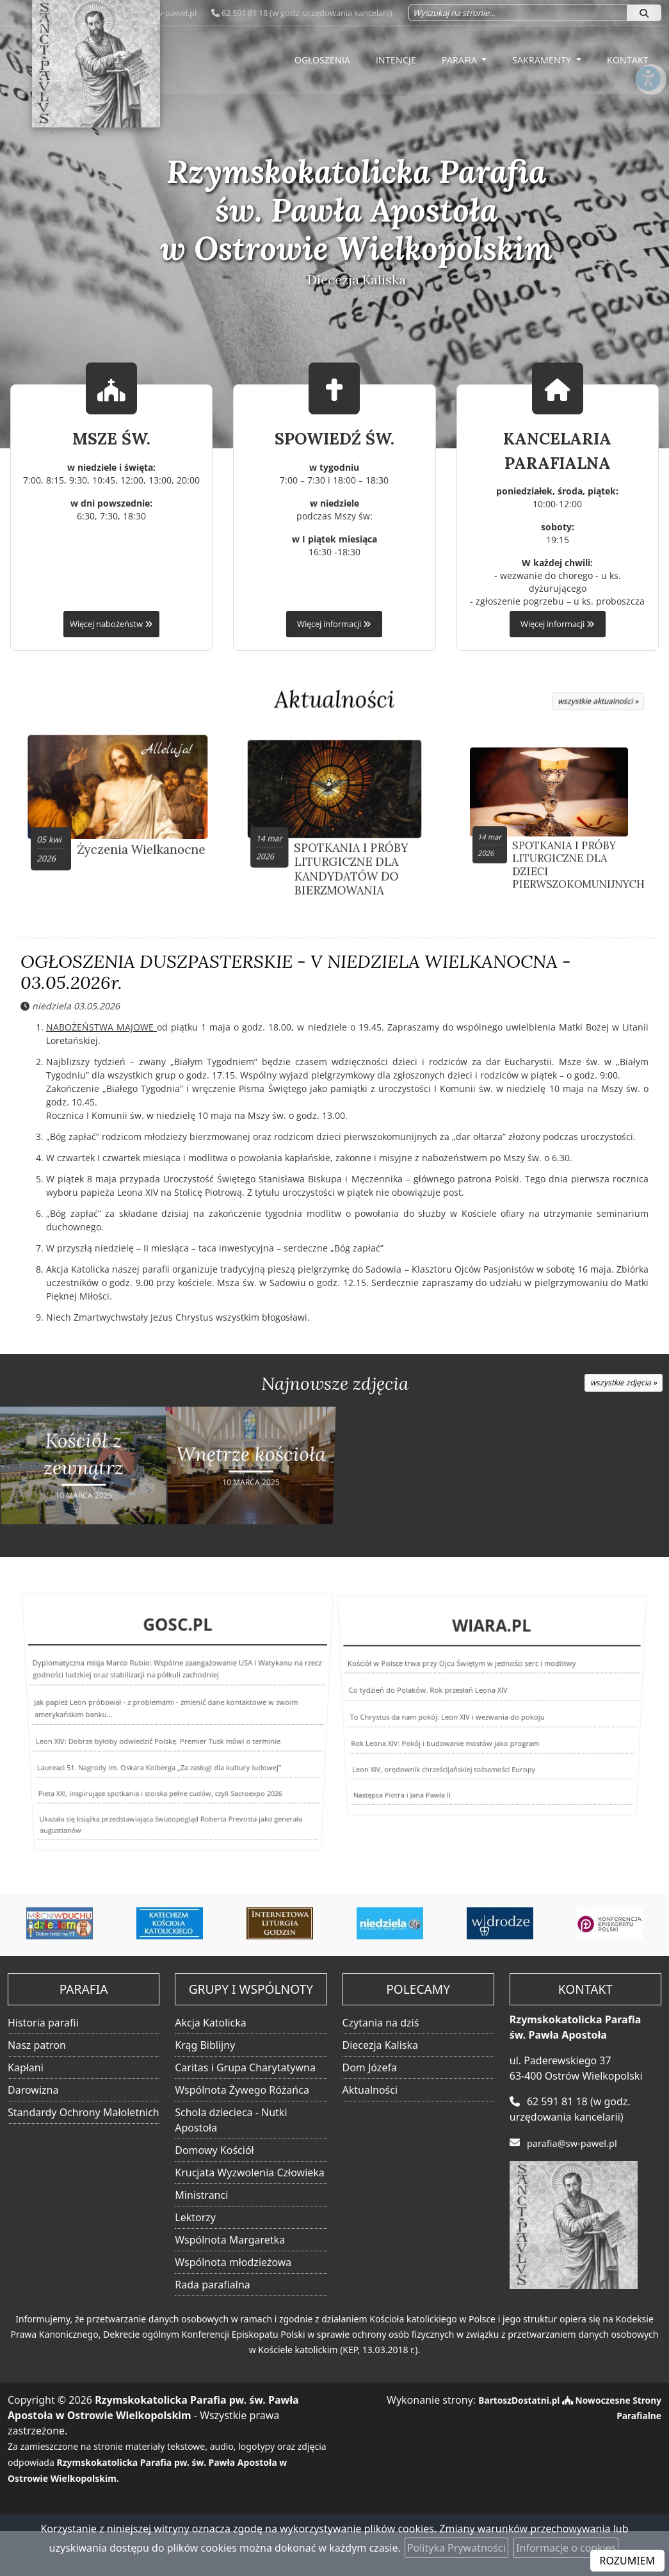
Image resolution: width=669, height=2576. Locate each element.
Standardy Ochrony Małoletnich (83, 2113)
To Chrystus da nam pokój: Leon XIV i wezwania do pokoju (445, 1714)
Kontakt (628, 60)
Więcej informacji (334, 624)
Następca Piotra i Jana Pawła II (364, 1787)
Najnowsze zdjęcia (334, 1386)
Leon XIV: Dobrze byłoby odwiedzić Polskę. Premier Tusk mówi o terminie (157, 1737)
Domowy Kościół (214, 2151)
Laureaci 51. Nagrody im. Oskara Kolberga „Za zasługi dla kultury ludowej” (156, 1757)
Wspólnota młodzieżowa (233, 2263)
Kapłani (26, 2068)
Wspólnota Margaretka (230, 2240)
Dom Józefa (370, 2068)
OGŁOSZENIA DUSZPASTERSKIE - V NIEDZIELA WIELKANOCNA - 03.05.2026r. (295, 974)
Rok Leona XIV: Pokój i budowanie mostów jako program (438, 1734)
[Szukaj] (644, 12)
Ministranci (201, 2196)
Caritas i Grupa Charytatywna (245, 2068)
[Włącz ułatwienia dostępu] (647, 111)
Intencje (396, 60)
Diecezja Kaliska (380, 2046)
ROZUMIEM (627, 2561)
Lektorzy (195, 2218)
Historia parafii (43, 2023)
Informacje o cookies (566, 2548)
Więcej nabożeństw (111, 624)
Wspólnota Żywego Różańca (242, 2090)
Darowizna (33, 2090)
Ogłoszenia (322, 60)
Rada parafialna (212, 2285)
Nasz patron (37, 2046)
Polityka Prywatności (456, 2548)
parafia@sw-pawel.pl (576, 2143)
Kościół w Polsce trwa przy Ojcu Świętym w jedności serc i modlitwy (465, 1683)
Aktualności (334, 700)
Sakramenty (543, 60)
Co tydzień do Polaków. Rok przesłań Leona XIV (431, 1698)
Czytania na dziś (381, 2023)
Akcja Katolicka (210, 2023)
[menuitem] (322, 60)
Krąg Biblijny (205, 2046)
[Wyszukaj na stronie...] (517, 12)
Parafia (461, 60)
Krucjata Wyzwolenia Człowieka (250, 2173)
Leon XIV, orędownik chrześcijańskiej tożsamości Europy (430, 1758)
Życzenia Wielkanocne (118, 835)
